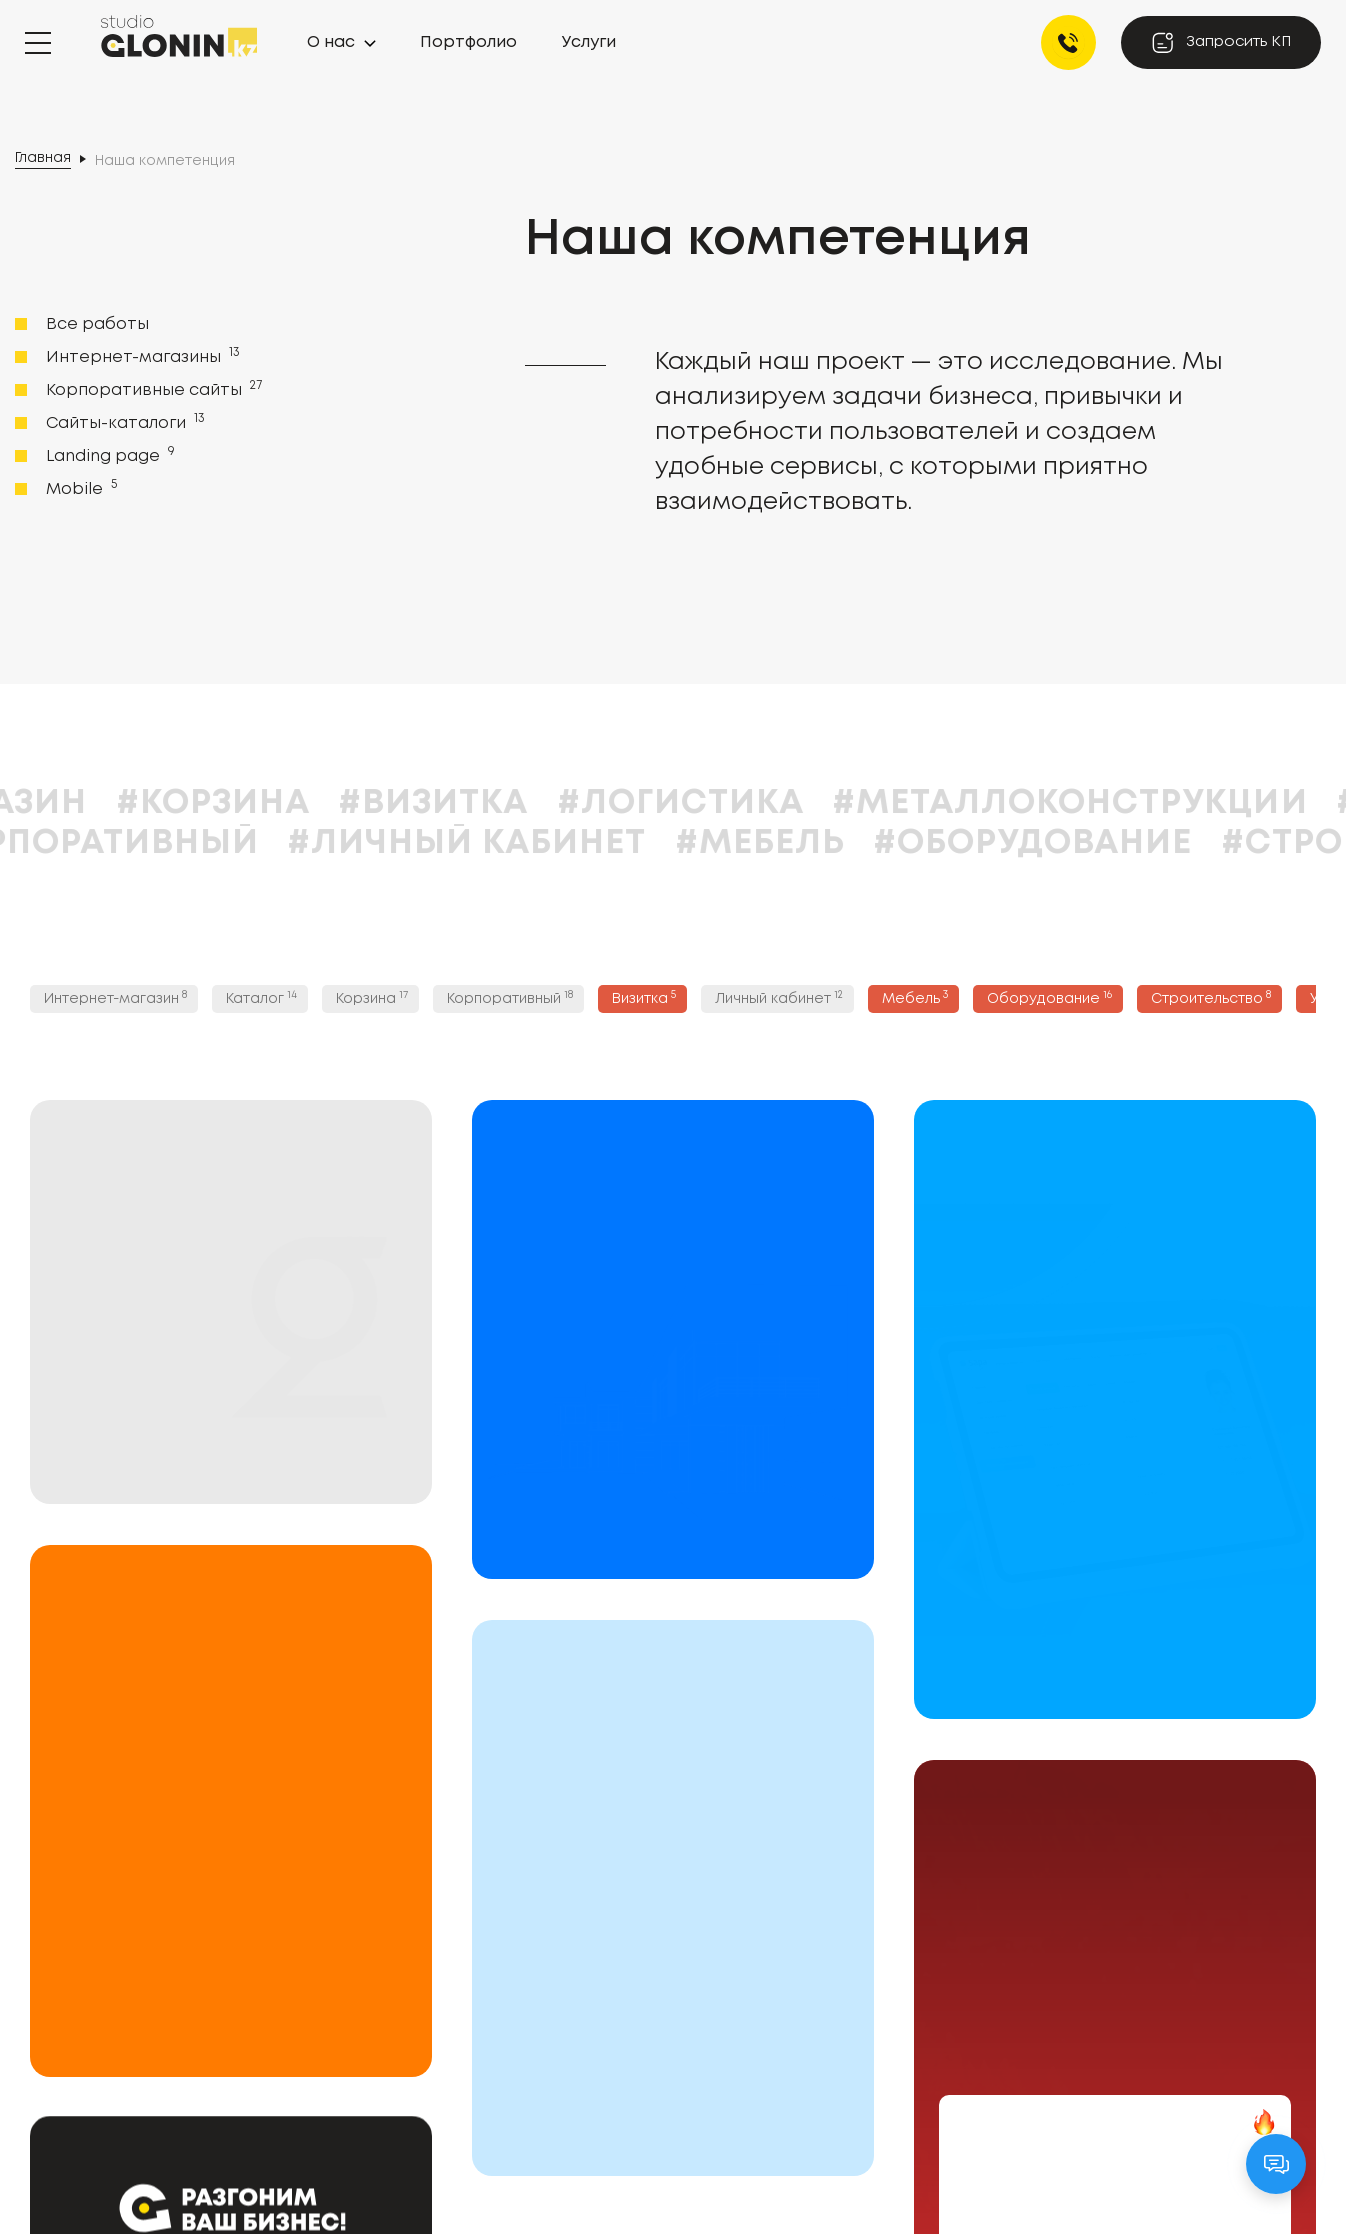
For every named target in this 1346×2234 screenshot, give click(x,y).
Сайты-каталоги (123, 422)
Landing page (108, 455)
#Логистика (832, 803)
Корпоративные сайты (152, 389)
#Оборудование (1185, 843)
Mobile (79, 488)
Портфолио (468, 42)
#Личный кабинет (619, 843)
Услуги (589, 42)
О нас (331, 42)
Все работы (97, 324)
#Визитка (586, 803)
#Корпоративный (237, 843)
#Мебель (912, 843)
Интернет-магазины (141, 356)
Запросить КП (1221, 42)
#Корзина (365, 803)
